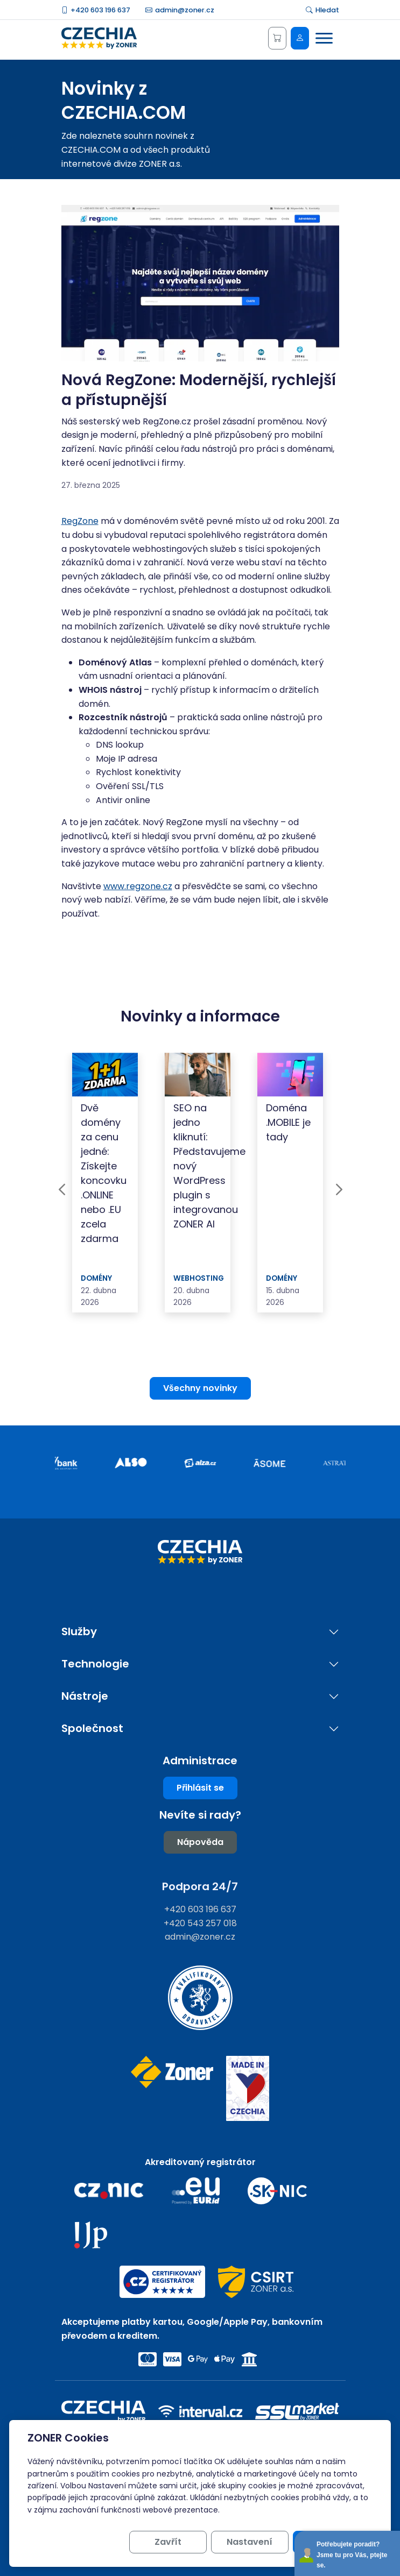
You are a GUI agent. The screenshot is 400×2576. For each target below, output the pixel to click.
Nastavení (249, 2542)
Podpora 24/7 (200, 1886)
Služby (79, 1631)
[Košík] (277, 38)
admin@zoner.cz (179, 10)
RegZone (80, 521)
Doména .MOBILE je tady (288, 1122)
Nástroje (84, 1696)
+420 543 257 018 (200, 1923)
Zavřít (168, 2542)
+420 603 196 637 (96, 10)
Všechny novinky (200, 1388)
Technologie (95, 1664)
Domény (96, 1278)
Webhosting (198, 1278)
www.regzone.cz (137, 886)
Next (339, 1189)
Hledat (322, 10)
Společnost (92, 1728)
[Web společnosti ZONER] (172, 2088)
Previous (61, 1189)
